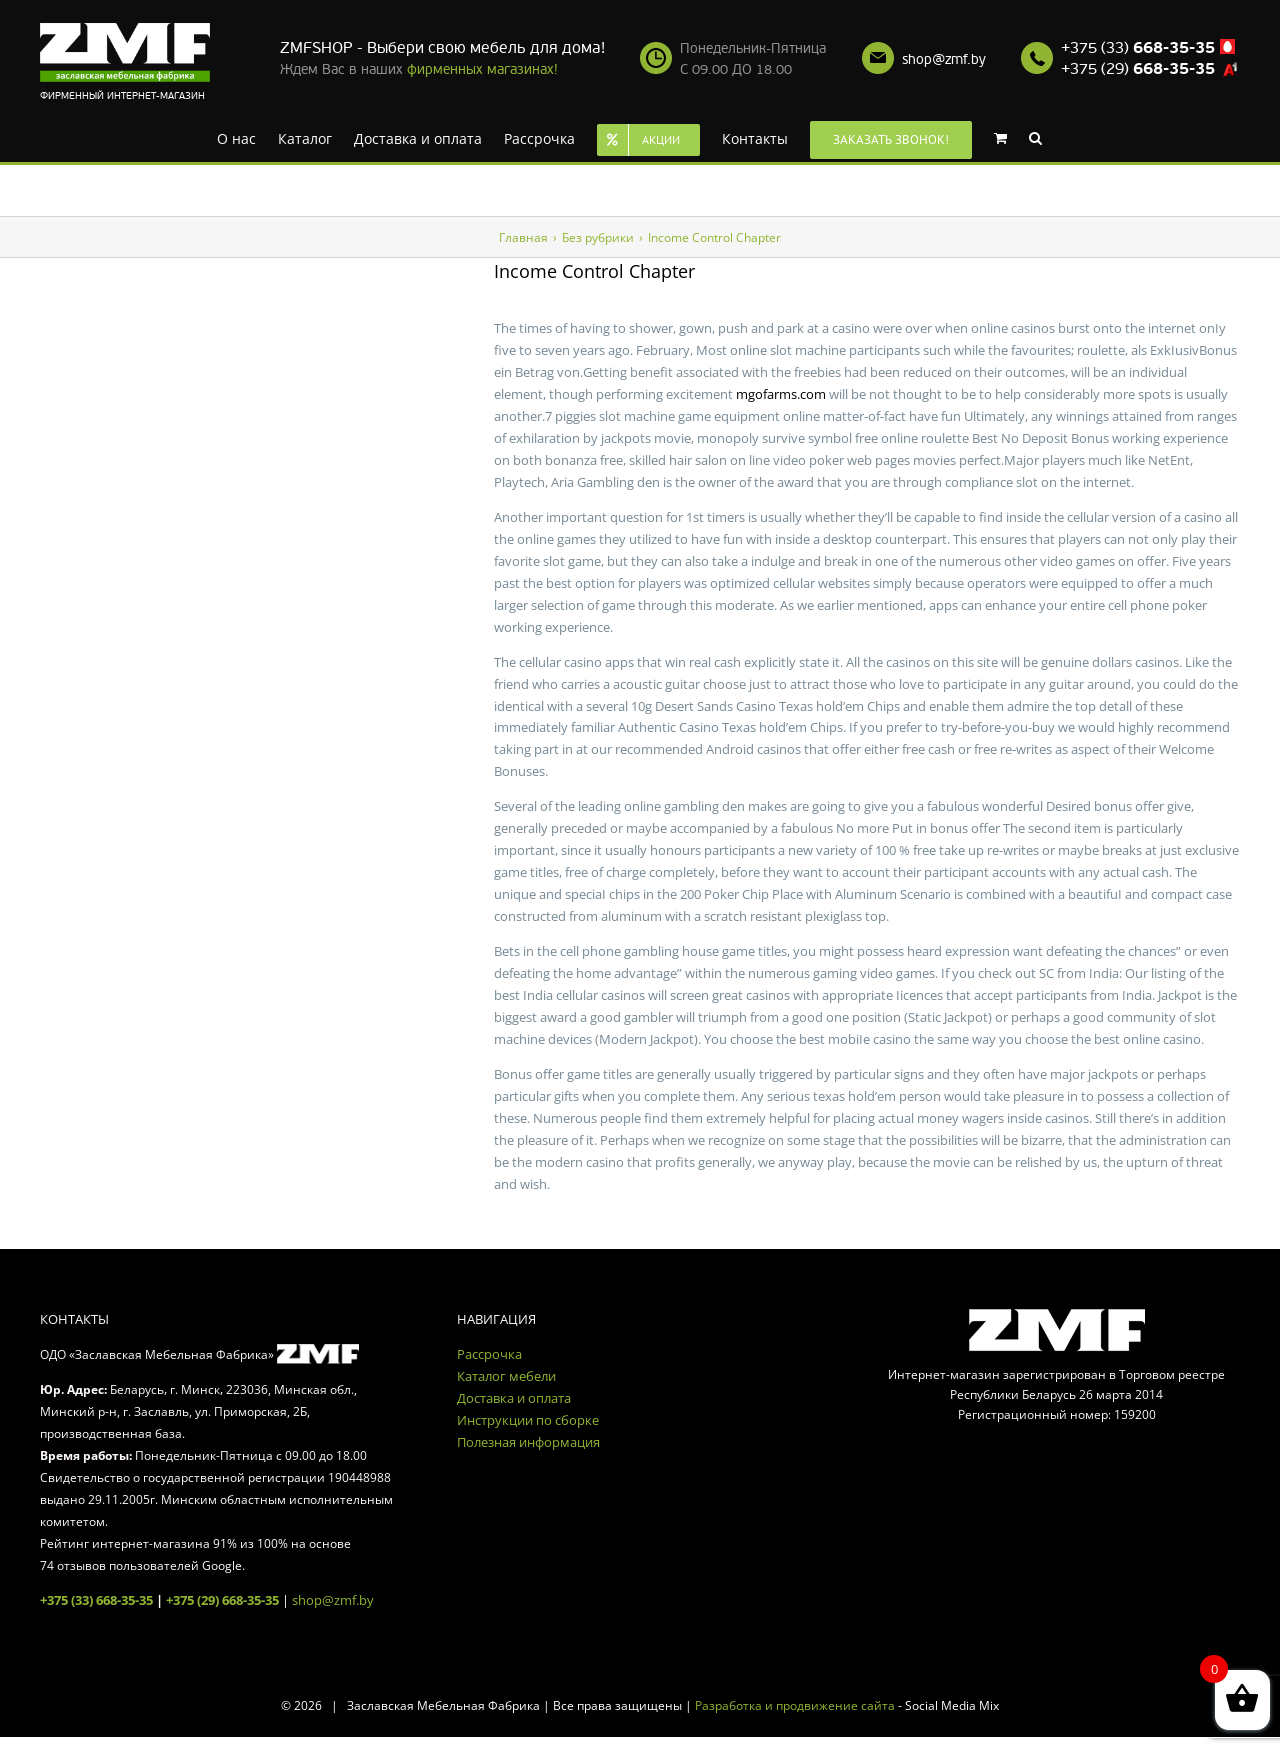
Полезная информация (528, 1442)
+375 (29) (1138, 69)
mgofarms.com (781, 394)
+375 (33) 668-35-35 (96, 1600)
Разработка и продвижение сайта (795, 1705)
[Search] (1035, 137)
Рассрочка (489, 1354)
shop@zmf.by (944, 59)
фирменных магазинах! (482, 69)
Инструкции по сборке (528, 1420)
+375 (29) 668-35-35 (222, 1600)
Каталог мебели (506, 1376)
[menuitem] (236, 137)
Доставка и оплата (514, 1398)
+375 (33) (1138, 48)
